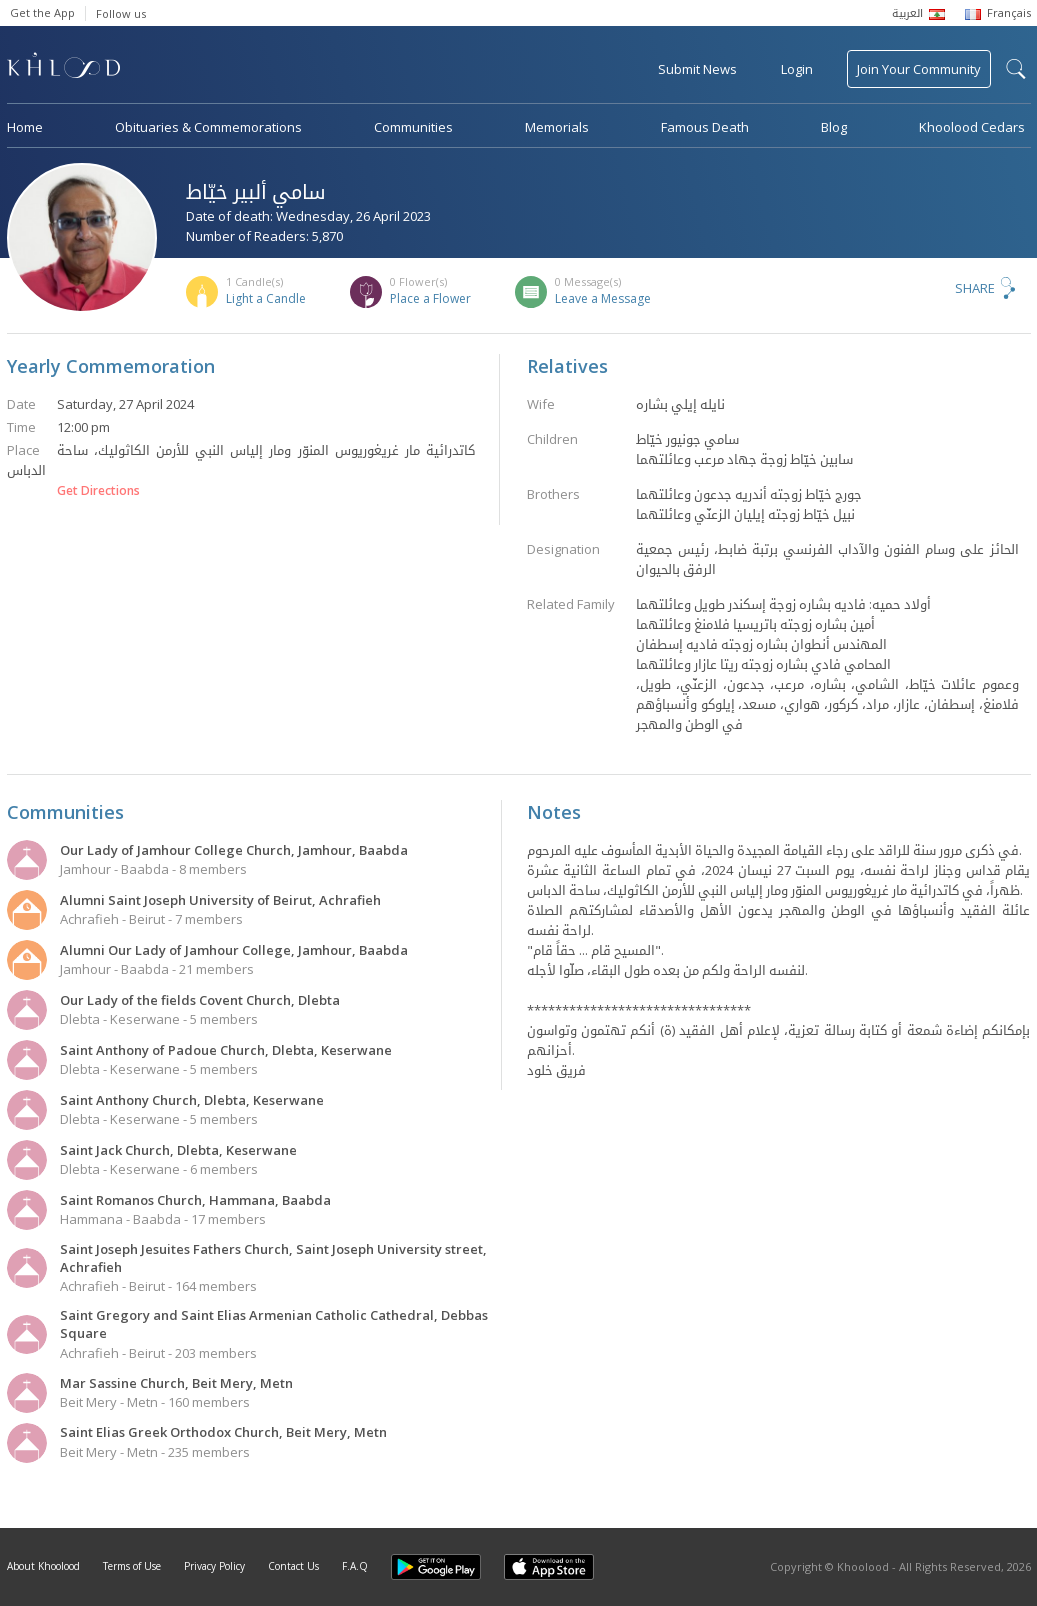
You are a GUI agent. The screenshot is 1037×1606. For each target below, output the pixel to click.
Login (797, 69)
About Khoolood (43, 1566)
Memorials (557, 127)
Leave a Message (603, 298)
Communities (413, 127)
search (1016, 69)
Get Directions (98, 491)
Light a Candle (266, 298)
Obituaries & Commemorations (208, 127)
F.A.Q (355, 1566)
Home (25, 127)
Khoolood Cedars (972, 127)
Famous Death (705, 127)
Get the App (42, 12)
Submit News (697, 69)
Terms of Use (132, 1566)
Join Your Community (919, 69)
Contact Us (293, 1566)
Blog (834, 127)
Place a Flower (430, 298)
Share (975, 288)
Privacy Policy (214, 1566)
